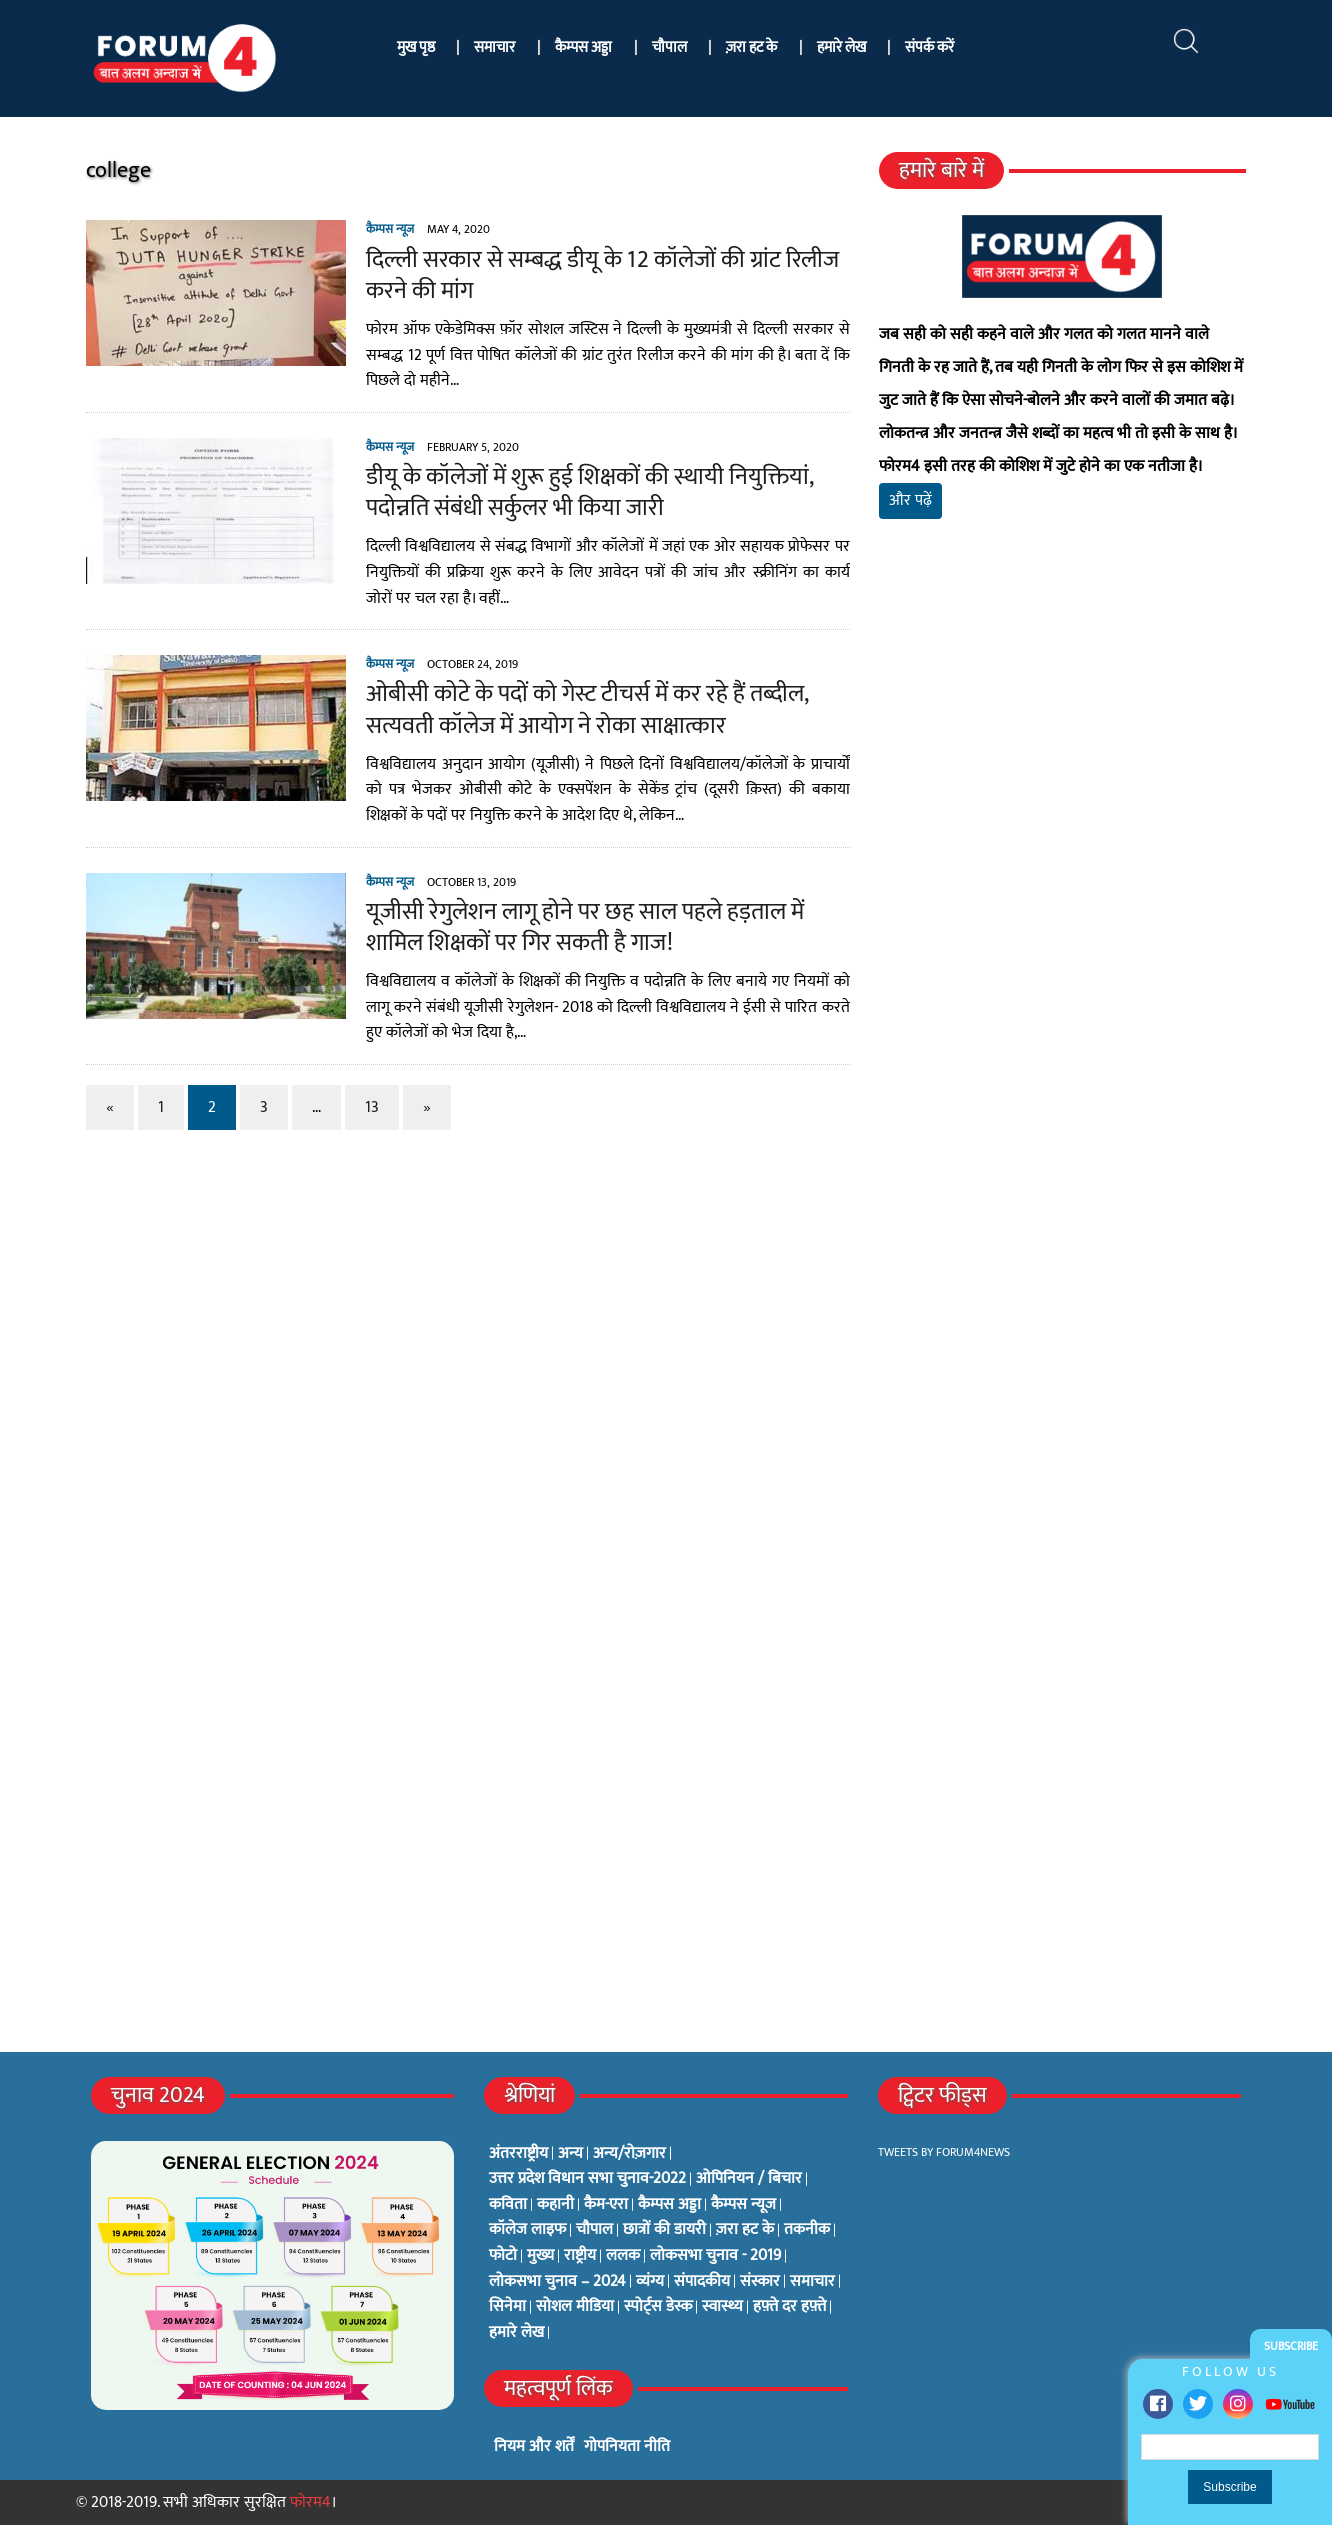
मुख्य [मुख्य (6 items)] (540, 2256)
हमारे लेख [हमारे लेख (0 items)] (516, 2333)
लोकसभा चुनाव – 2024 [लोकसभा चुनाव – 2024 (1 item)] (557, 2282)
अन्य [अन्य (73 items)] (570, 2154)
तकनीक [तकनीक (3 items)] (807, 2230)
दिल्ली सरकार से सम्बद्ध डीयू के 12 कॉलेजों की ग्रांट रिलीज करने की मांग (592, 275)
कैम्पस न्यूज (380, 229)
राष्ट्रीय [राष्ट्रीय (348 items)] (580, 2256)
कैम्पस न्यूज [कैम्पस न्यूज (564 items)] (743, 2205)
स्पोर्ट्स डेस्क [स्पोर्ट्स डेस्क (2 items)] (658, 2307)
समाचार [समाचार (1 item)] (812, 2282)
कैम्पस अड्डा (583, 47)
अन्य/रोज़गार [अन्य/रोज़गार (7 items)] (629, 2154)
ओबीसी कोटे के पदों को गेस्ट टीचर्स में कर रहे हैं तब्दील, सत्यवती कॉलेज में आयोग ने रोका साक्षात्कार (577, 709)
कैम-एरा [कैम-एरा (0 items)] (606, 2205)
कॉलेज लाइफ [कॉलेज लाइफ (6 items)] (527, 2230)
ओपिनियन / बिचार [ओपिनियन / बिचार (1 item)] (749, 2179)
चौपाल (669, 47)
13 (362, 1107)
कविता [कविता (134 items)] (508, 2205)
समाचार (494, 47)
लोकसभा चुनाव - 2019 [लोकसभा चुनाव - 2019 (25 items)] (715, 2256)
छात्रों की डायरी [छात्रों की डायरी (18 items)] (664, 2230)
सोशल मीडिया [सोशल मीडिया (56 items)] (575, 2307)
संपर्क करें (929, 47)
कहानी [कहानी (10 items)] (555, 2205)
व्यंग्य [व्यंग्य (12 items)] (650, 2282)
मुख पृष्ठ (416, 47)
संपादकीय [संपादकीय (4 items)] (702, 2282)
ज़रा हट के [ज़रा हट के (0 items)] (745, 2230)
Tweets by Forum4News (944, 2152)
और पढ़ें (913, 500)
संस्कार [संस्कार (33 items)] (760, 2282)
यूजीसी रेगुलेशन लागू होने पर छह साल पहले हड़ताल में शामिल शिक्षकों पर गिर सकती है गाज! (575, 927)
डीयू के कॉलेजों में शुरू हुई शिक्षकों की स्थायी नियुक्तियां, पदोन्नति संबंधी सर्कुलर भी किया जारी (579, 492)
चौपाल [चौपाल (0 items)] (594, 2230)
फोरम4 (310, 2502)
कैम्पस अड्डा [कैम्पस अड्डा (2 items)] (669, 2205)
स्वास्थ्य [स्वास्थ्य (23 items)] (722, 2307)
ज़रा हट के (751, 47)
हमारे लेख (841, 47)
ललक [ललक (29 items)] (623, 2256)
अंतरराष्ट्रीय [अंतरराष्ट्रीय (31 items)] (518, 2154)
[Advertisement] (1069, 770)
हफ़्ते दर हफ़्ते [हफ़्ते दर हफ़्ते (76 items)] (789, 2307)
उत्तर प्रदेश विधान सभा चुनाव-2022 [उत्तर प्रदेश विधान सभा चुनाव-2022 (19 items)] (587, 2179)
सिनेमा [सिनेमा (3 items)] (507, 2307)
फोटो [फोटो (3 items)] (503, 2256)
